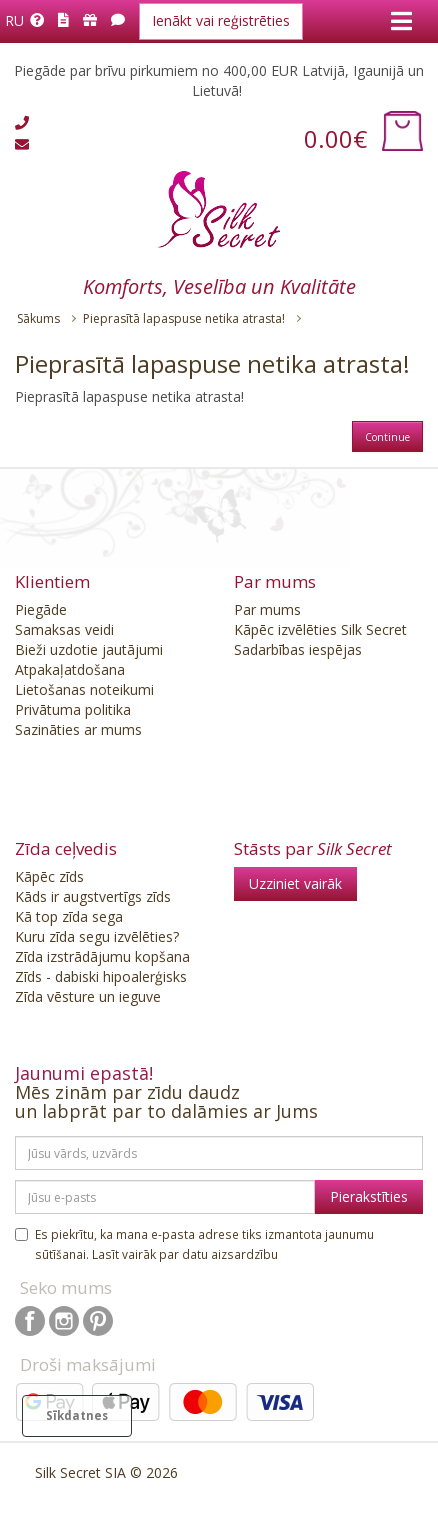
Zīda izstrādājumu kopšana (102, 956)
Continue (387, 437)
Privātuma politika (73, 709)
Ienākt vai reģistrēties (221, 20)
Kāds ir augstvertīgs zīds (93, 896)
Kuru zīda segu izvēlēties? (97, 936)
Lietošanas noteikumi (84, 689)
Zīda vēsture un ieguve (88, 996)
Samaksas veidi (64, 629)
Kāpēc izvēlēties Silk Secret (320, 629)
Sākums (38, 318)
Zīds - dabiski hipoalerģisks (101, 976)
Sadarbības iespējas (298, 649)
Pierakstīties (369, 1196)
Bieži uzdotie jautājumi (89, 649)
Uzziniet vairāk (295, 883)
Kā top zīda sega (69, 916)
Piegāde (41, 609)
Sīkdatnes (77, 1415)
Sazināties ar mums (78, 729)
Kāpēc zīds (49, 876)
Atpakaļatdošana (70, 669)
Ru (14, 20)
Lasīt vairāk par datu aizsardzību (185, 1254)
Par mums (267, 609)
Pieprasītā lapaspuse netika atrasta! (184, 318)
